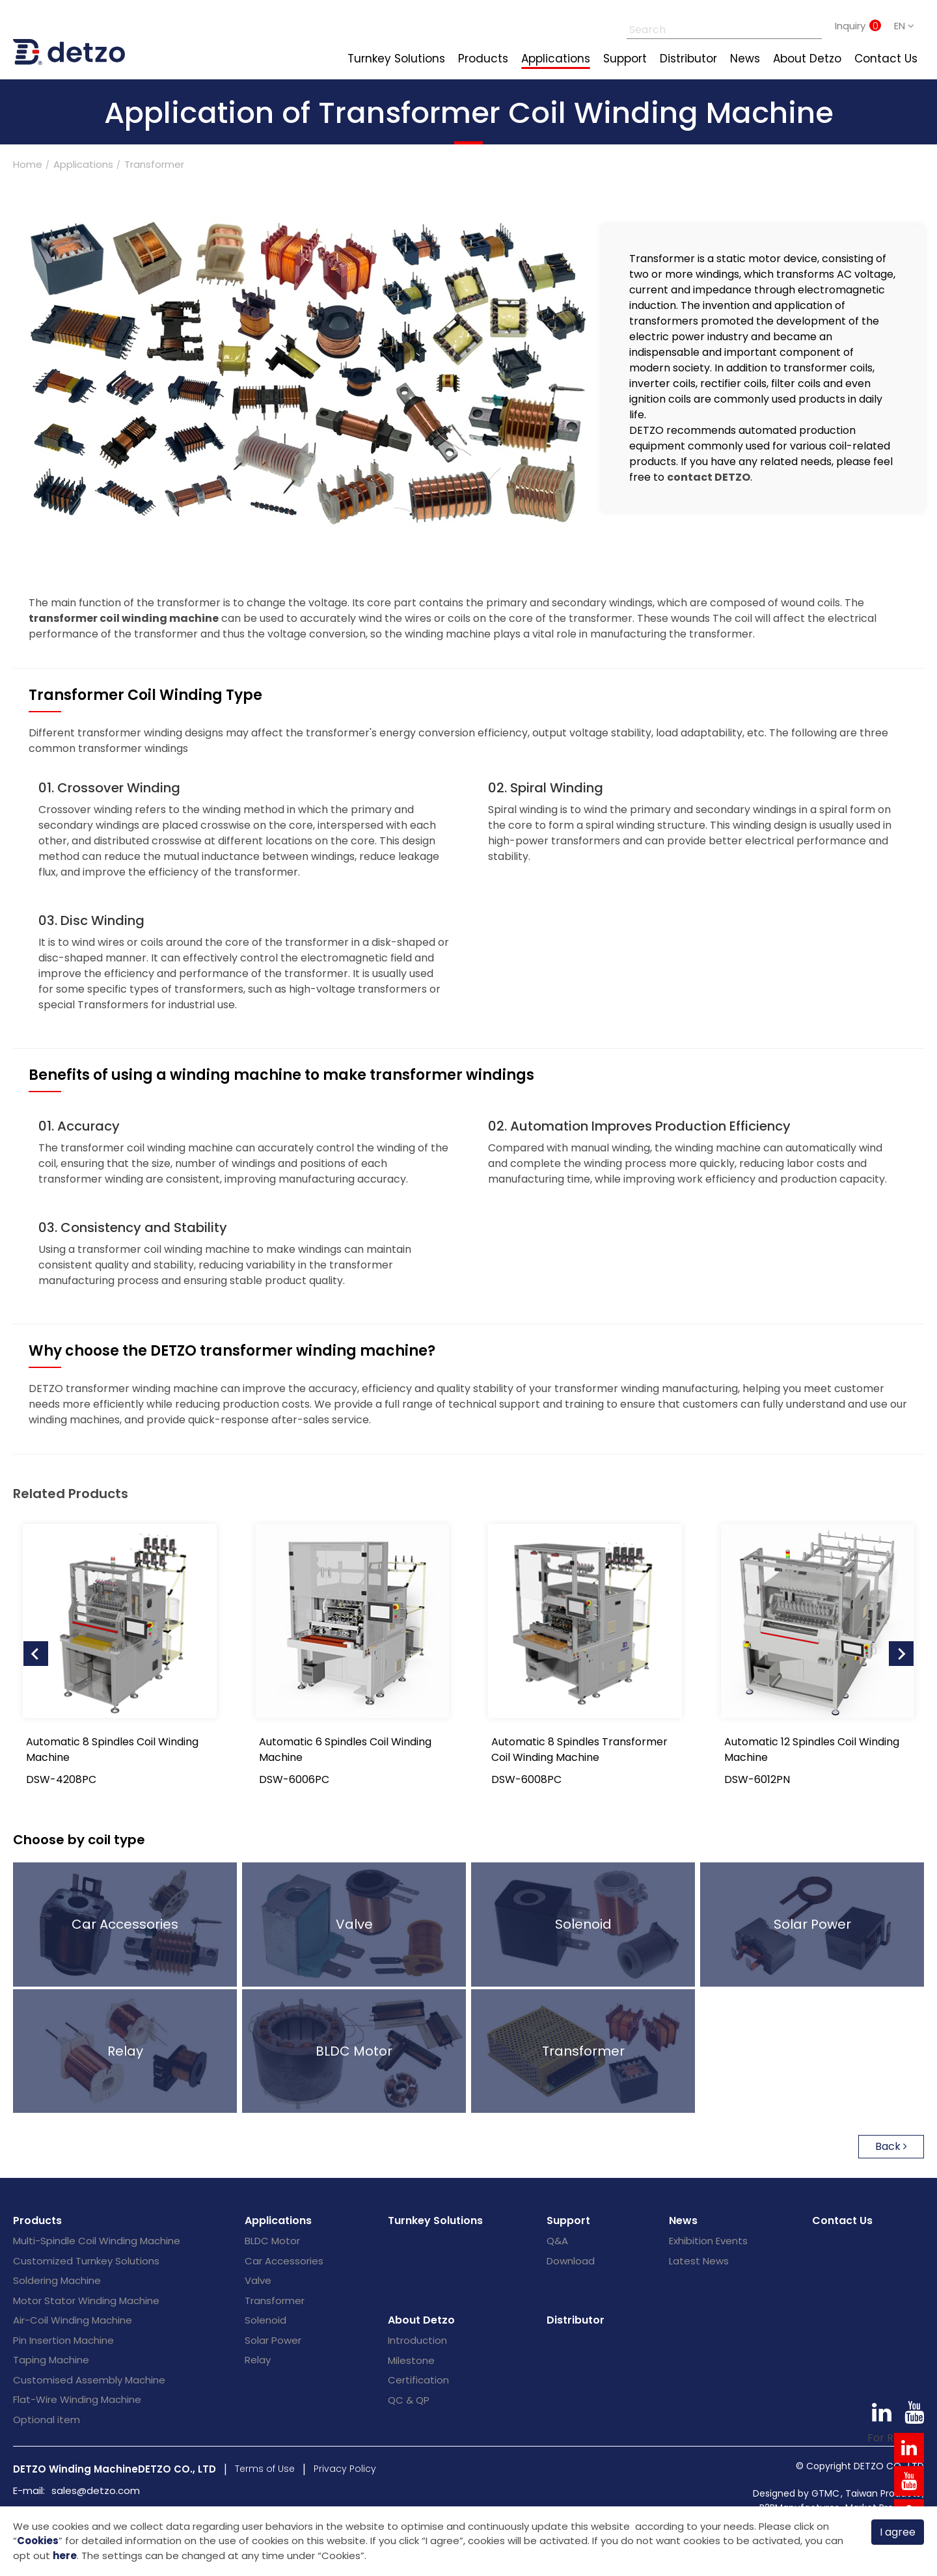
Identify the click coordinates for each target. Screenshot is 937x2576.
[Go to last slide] (35, 1653)
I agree (898, 2530)
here (65, 2555)
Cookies (38, 2540)
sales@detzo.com (95, 2490)
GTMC (825, 2493)
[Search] (710, 26)
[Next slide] (901, 1653)
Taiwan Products (883, 2493)
